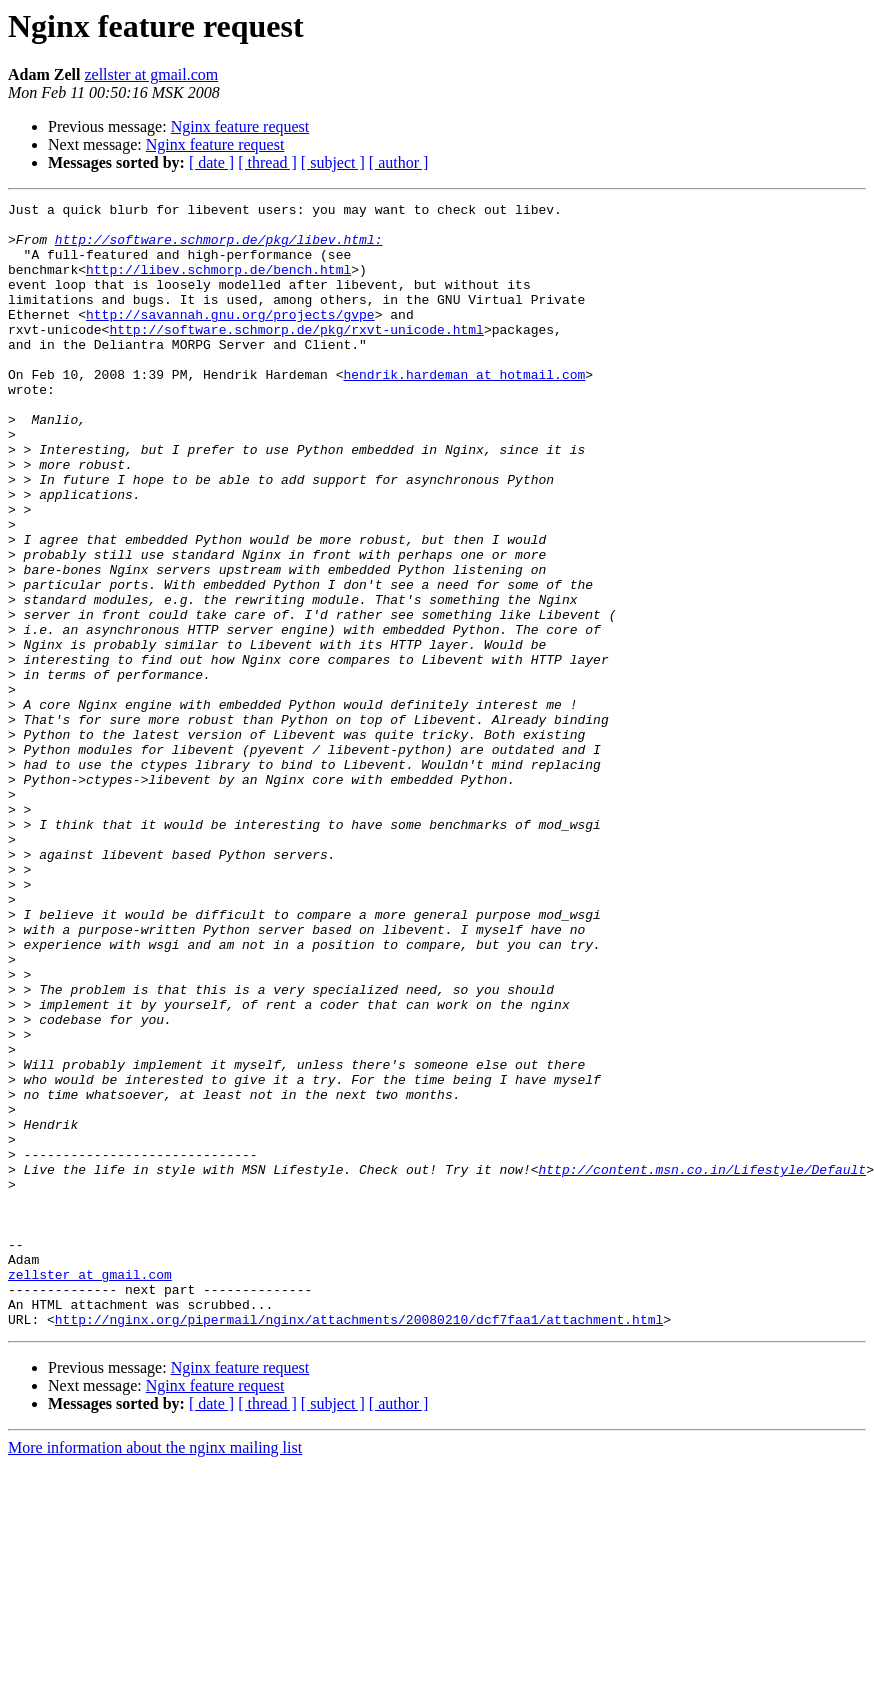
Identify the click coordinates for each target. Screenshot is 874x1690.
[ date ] (211, 162)
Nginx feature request (240, 126)
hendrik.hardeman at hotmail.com (464, 410)
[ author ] (399, 162)
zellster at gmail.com (151, 74)
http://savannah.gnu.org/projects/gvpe (230, 338)
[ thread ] (267, 162)
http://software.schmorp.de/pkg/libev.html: (219, 248)
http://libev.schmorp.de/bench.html (218, 284)
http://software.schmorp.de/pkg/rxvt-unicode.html (296, 356)
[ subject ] (333, 162)
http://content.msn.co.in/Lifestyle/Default (702, 1364)
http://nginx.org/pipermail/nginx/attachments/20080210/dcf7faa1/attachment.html (359, 1544)
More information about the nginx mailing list (155, 1672)
